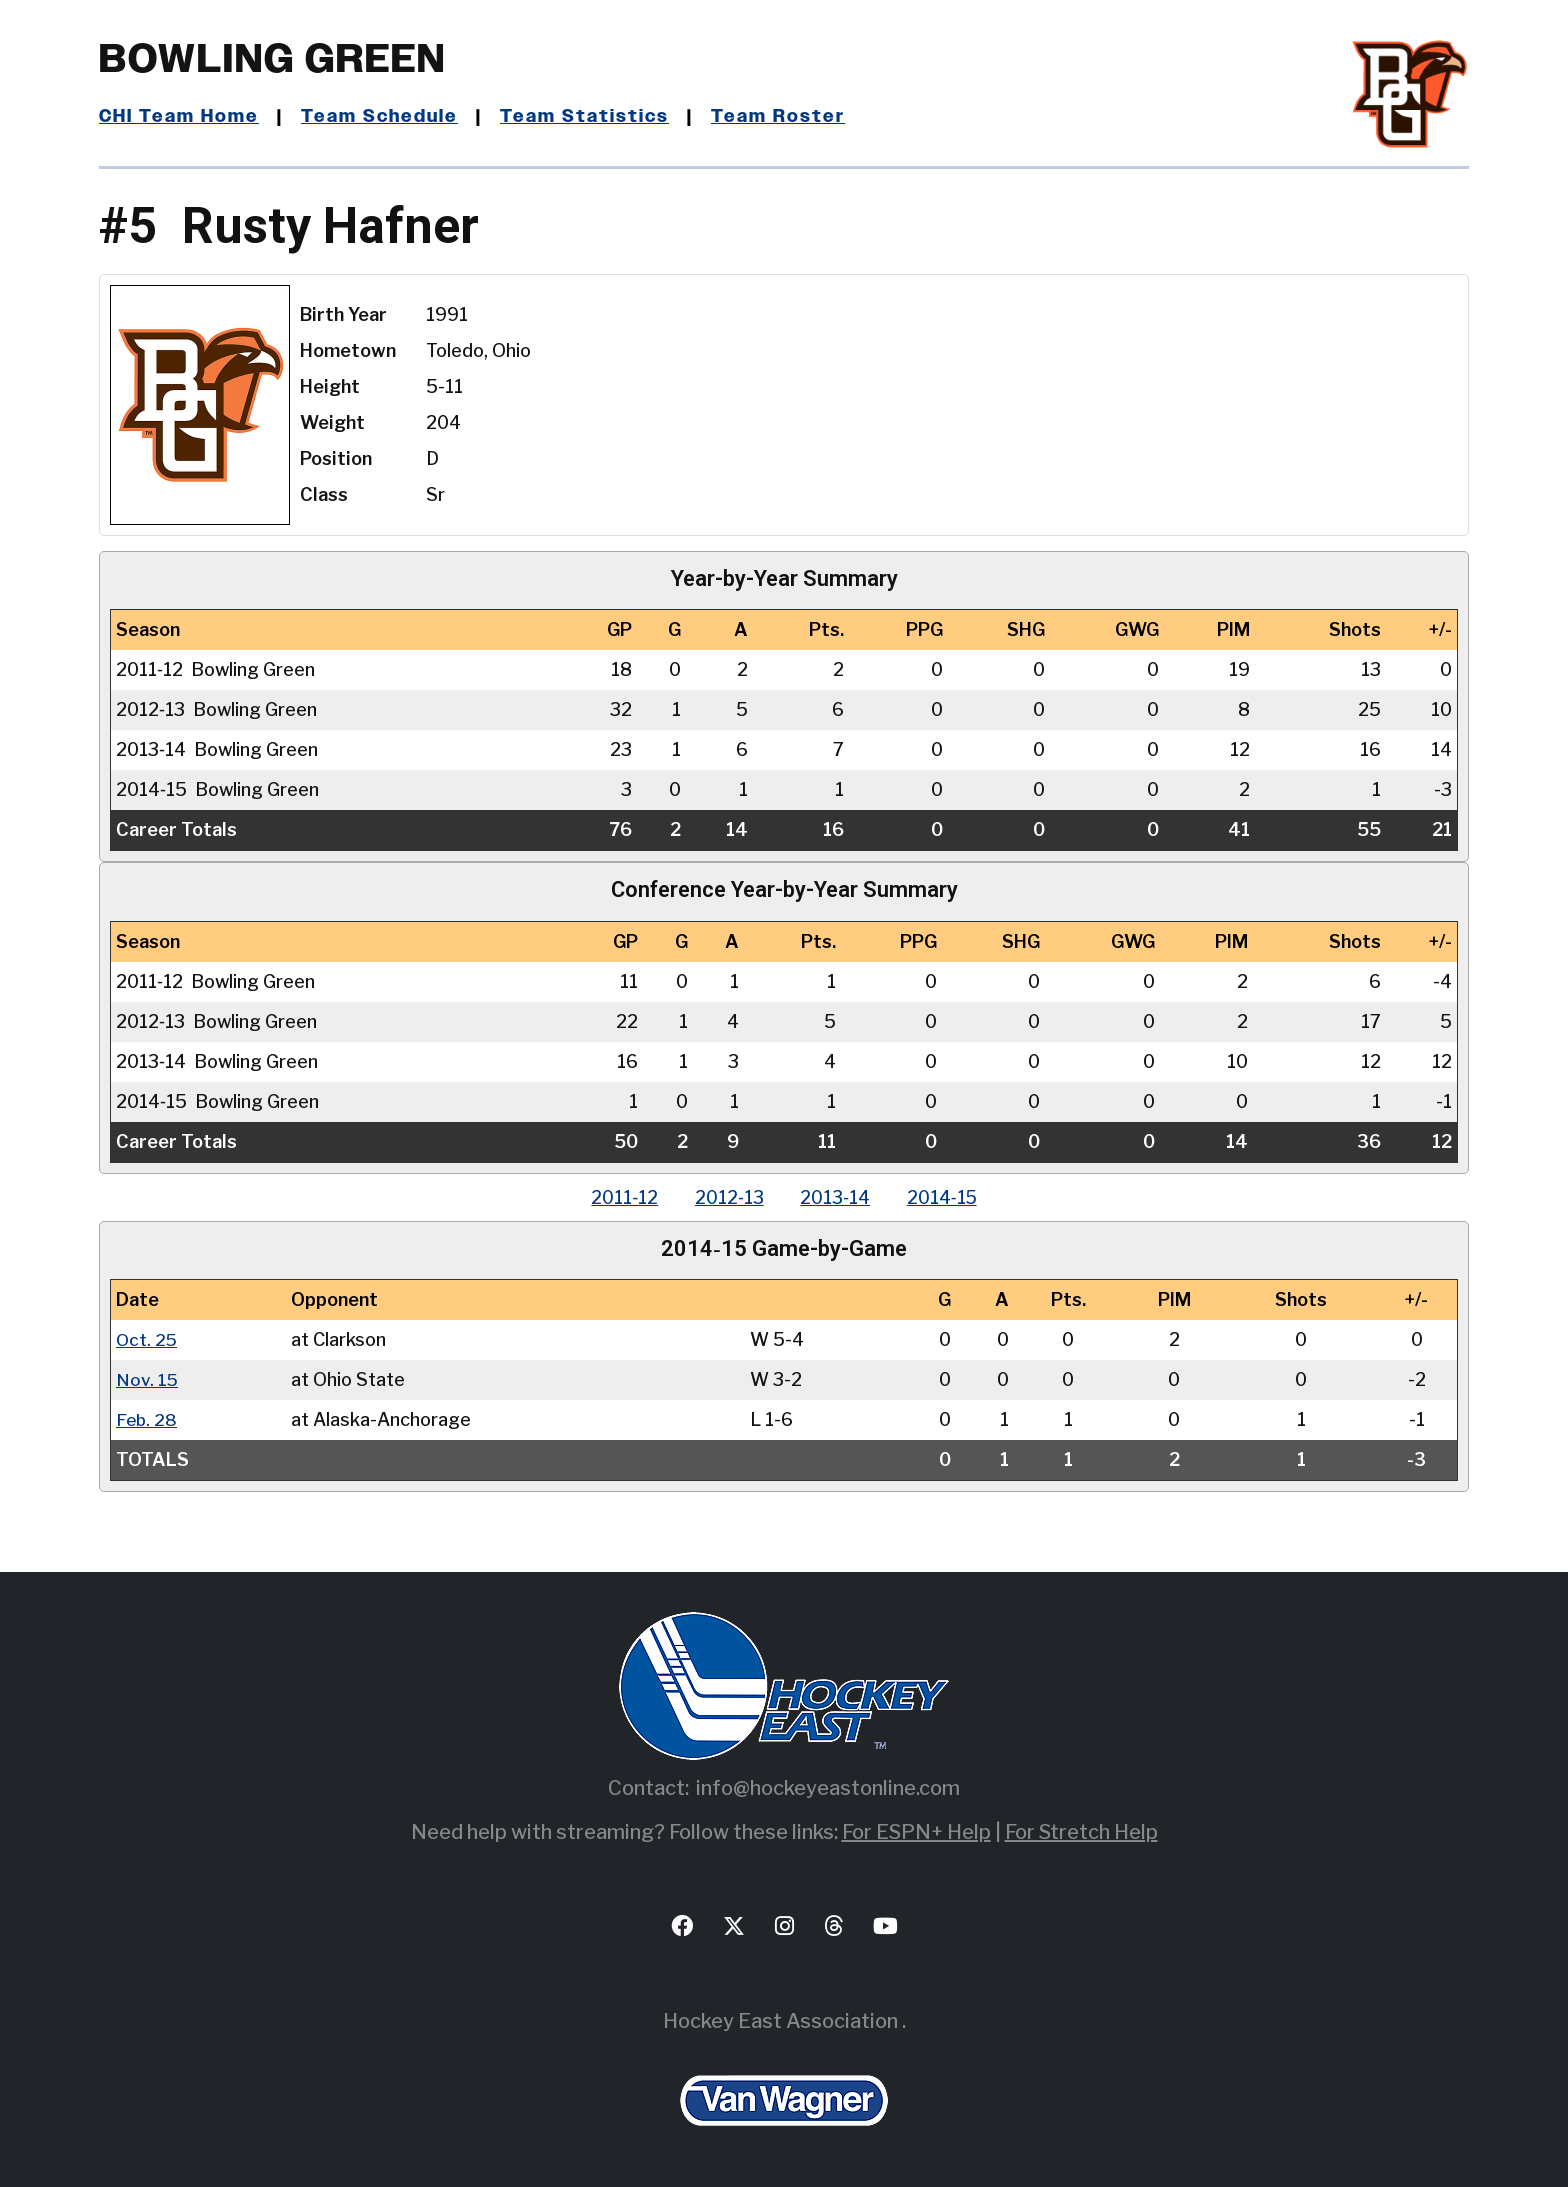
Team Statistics (586, 117)
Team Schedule (380, 117)
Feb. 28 (147, 1419)
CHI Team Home (179, 117)
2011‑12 (619, 1197)
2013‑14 (837, 1197)
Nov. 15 (147, 1379)
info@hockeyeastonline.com (828, 1788)
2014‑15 (947, 1197)
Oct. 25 (147, 1339)
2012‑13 (727, 1197)
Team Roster (779, 117)
